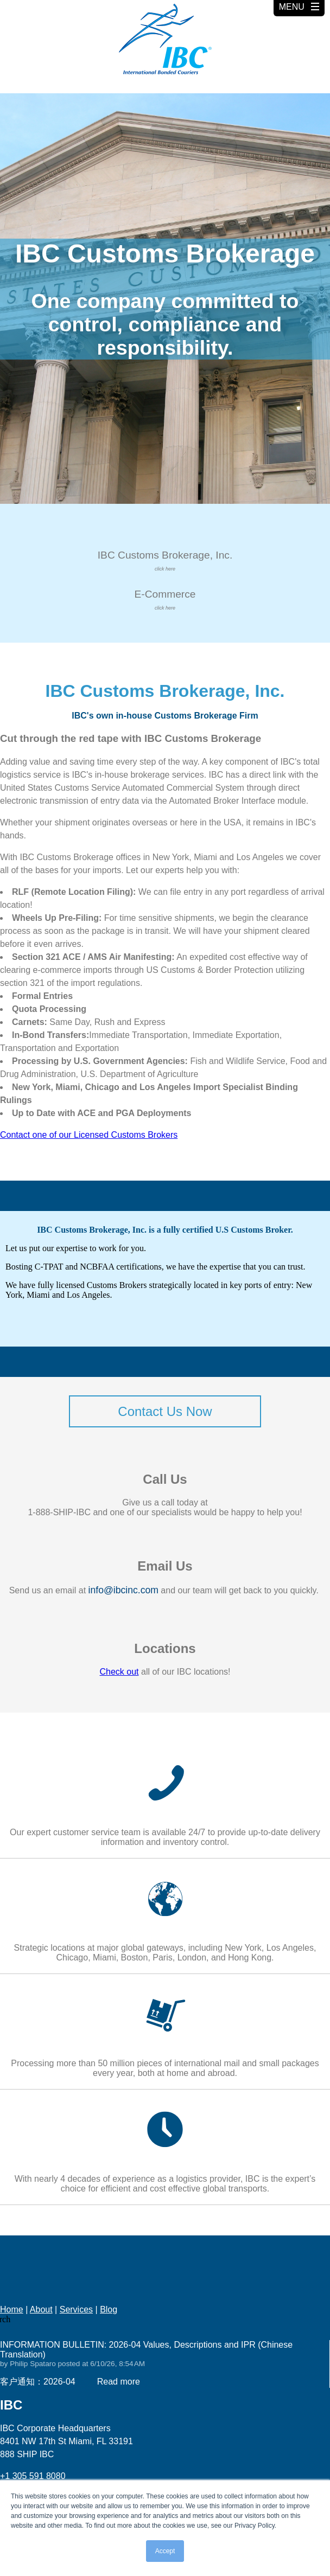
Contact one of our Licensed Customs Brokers (88, 1134)
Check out (118, 1671)
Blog (108, 2309)
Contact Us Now (165, 1411)
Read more (118, 2381)
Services (76, 2309)
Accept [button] (165, 2551)
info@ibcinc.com (123, 1590)
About (41, 2309)
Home (11, 2309)
